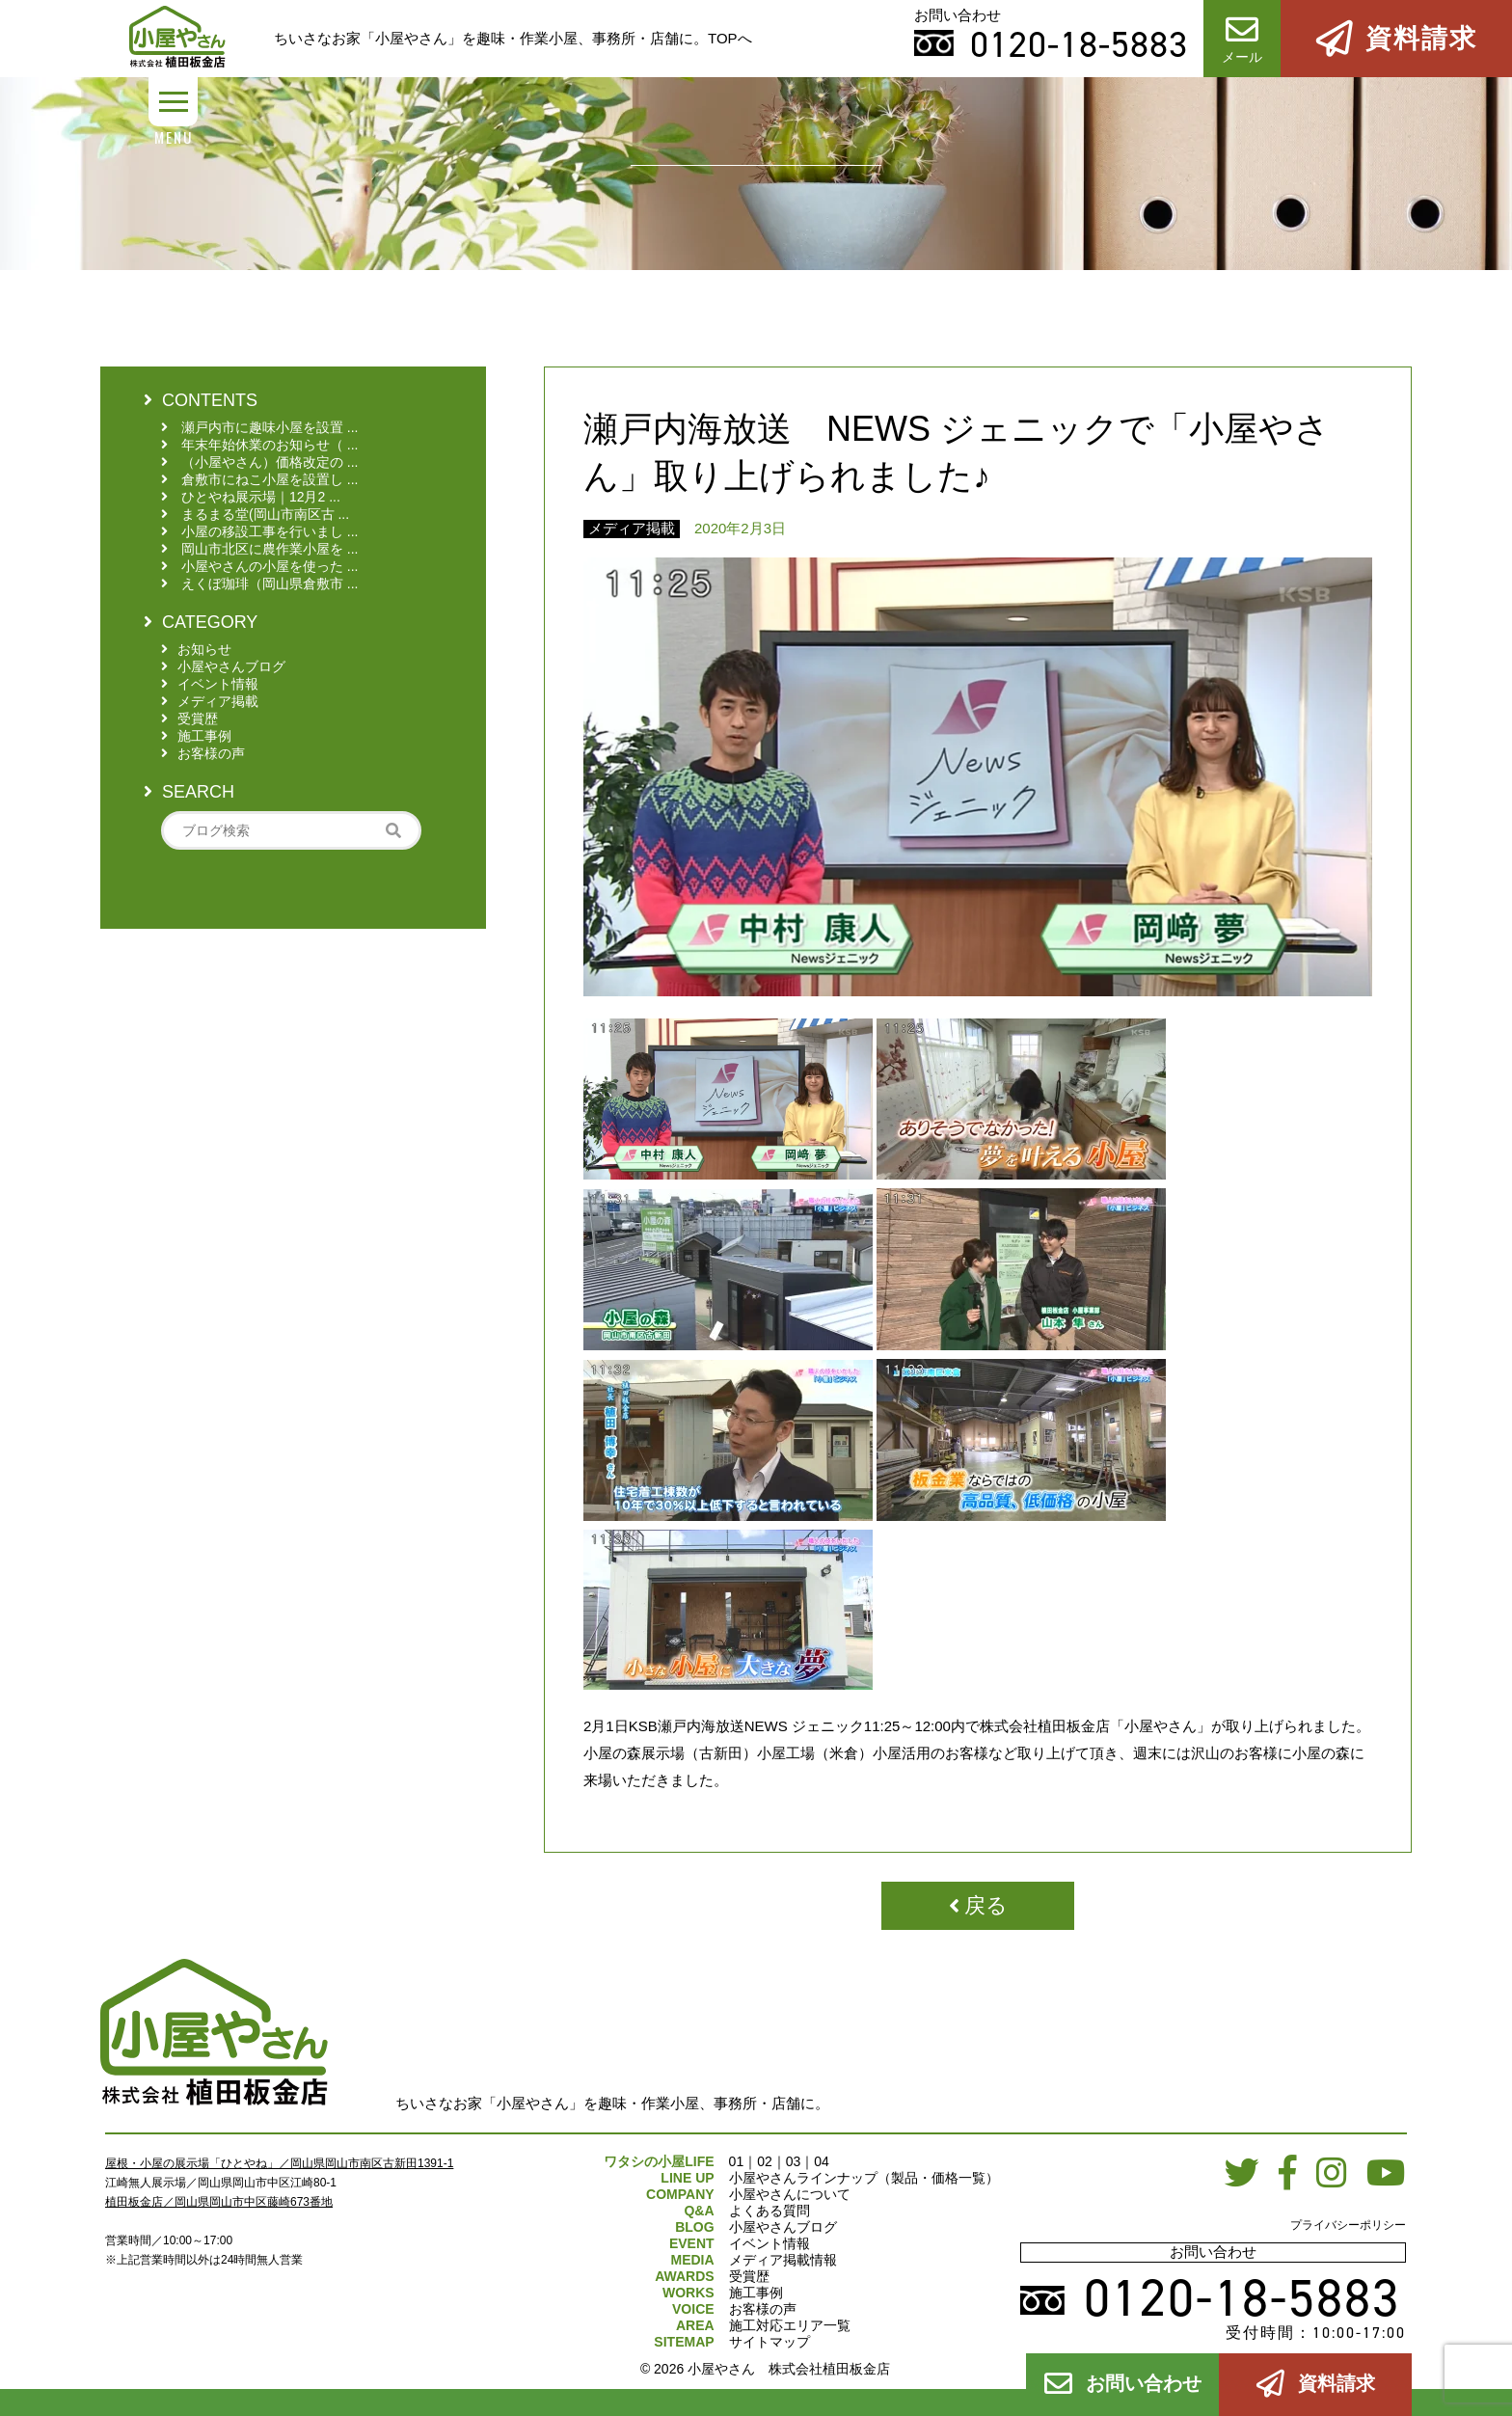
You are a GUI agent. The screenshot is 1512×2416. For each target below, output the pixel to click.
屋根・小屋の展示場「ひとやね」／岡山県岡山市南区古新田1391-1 (279, 2163)
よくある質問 (769, 2210)
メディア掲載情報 (783, 2259)
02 (764, 2161)
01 (736, 2161)
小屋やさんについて (789, 2194)
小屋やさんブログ (783, 2227)
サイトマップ (769, 2341)
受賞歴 (749, 2276)
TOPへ (730, 38)
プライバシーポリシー (1348, 2225)
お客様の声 (762, 2309)
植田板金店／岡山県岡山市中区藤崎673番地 (219, 2202)
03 (793, 2161)
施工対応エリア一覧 (789, 2325)
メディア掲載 (631, 528)
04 (821, 2161)
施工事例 (756, 2292)
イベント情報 (769, 2243)
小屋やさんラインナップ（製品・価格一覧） (864, 2177)
